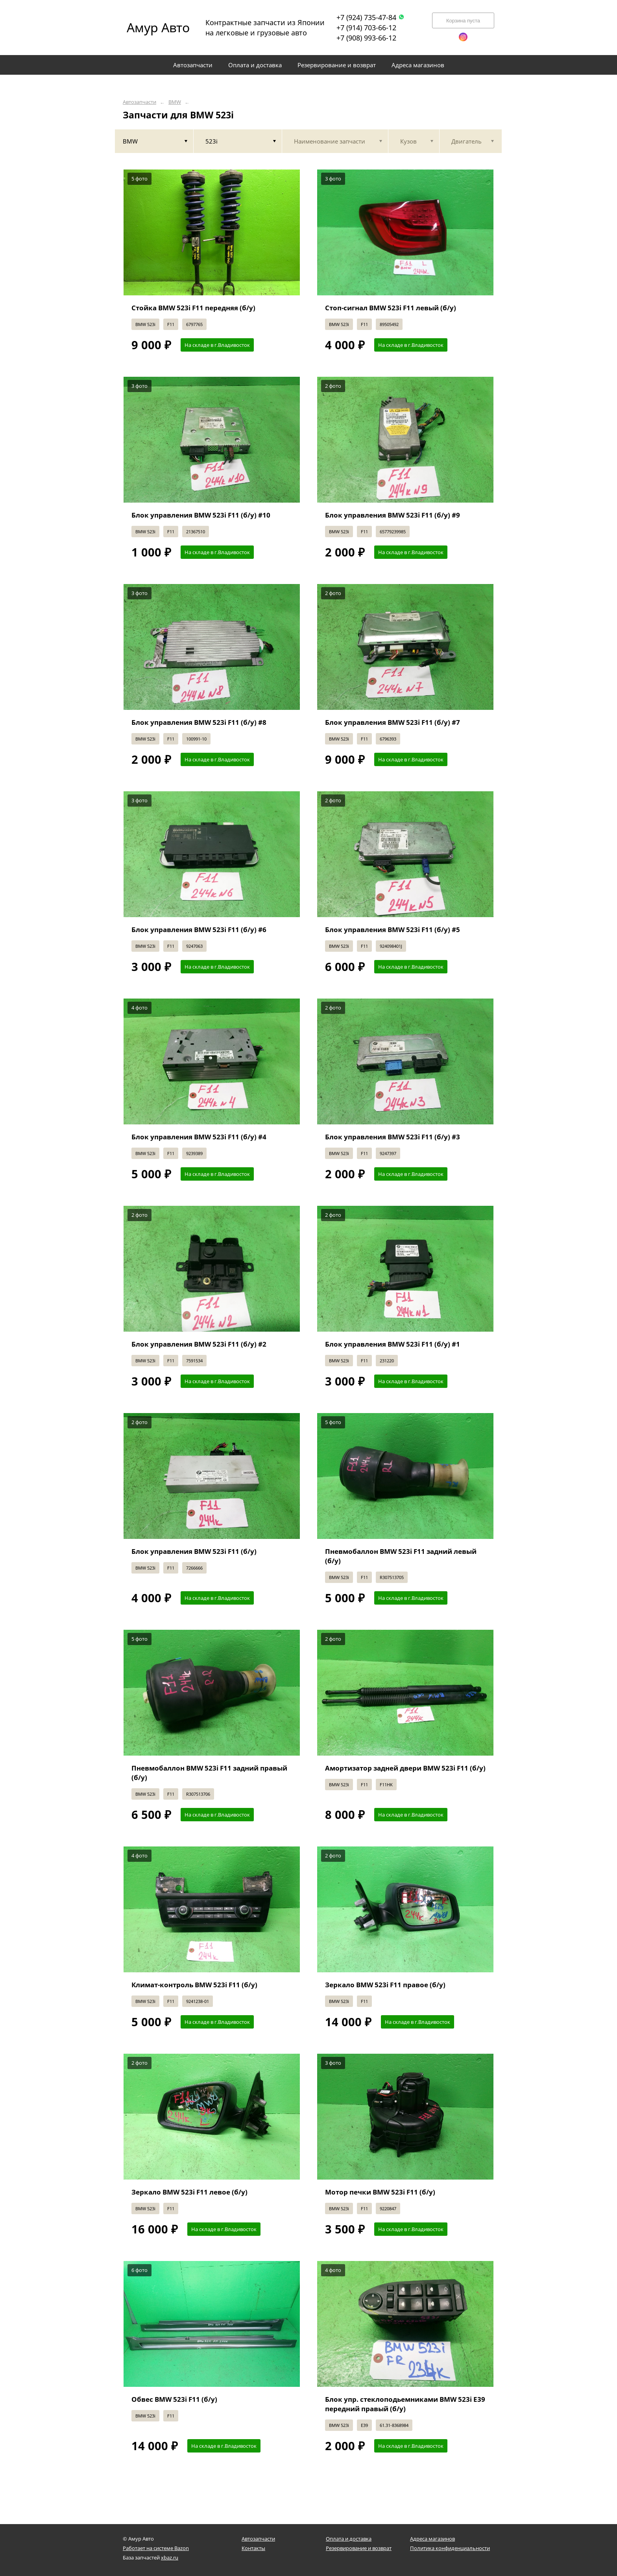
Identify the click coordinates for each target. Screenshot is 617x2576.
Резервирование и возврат (359, 2548)
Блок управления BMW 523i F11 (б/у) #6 (198, 929)
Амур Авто (158, 27)
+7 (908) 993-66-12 (366, 37)
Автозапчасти (139, 102)
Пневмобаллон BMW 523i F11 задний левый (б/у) (401, 1556)
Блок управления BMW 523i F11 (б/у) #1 (392, 1344)
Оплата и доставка (348, 2538)
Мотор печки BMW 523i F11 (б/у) (380, 2191)
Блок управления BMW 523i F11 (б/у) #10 (200, 515)
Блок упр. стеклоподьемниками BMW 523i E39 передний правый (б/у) (405, 2404)
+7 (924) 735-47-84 (370, 17)
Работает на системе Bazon (156, 2548)
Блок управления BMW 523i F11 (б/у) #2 (198, 1344)
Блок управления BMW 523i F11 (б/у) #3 (392, 1136)
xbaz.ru (169, 2557)
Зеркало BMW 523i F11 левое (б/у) (189, 2191)
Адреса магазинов (432, 2538)
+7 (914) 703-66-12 (366, 27)
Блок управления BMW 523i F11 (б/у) (194, 1551)
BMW (174, 102)
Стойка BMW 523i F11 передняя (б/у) (193, 307)
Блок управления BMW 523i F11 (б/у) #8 (198, 722)
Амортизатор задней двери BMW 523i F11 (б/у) (405, 1768)
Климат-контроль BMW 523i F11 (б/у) (194, 1984)
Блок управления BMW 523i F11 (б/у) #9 (392, 515)
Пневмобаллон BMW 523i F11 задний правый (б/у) (209, 1772)
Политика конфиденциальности (450, 2548)
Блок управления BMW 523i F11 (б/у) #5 (392, 929)
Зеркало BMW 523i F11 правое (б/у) (385, 1984)
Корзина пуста (463, 21)
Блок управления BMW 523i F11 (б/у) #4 (198, 1136)
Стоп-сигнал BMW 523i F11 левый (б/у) (390, 307)
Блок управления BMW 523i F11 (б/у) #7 (392, 722)
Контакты (253, 2548)
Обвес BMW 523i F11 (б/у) (174, 2399)
